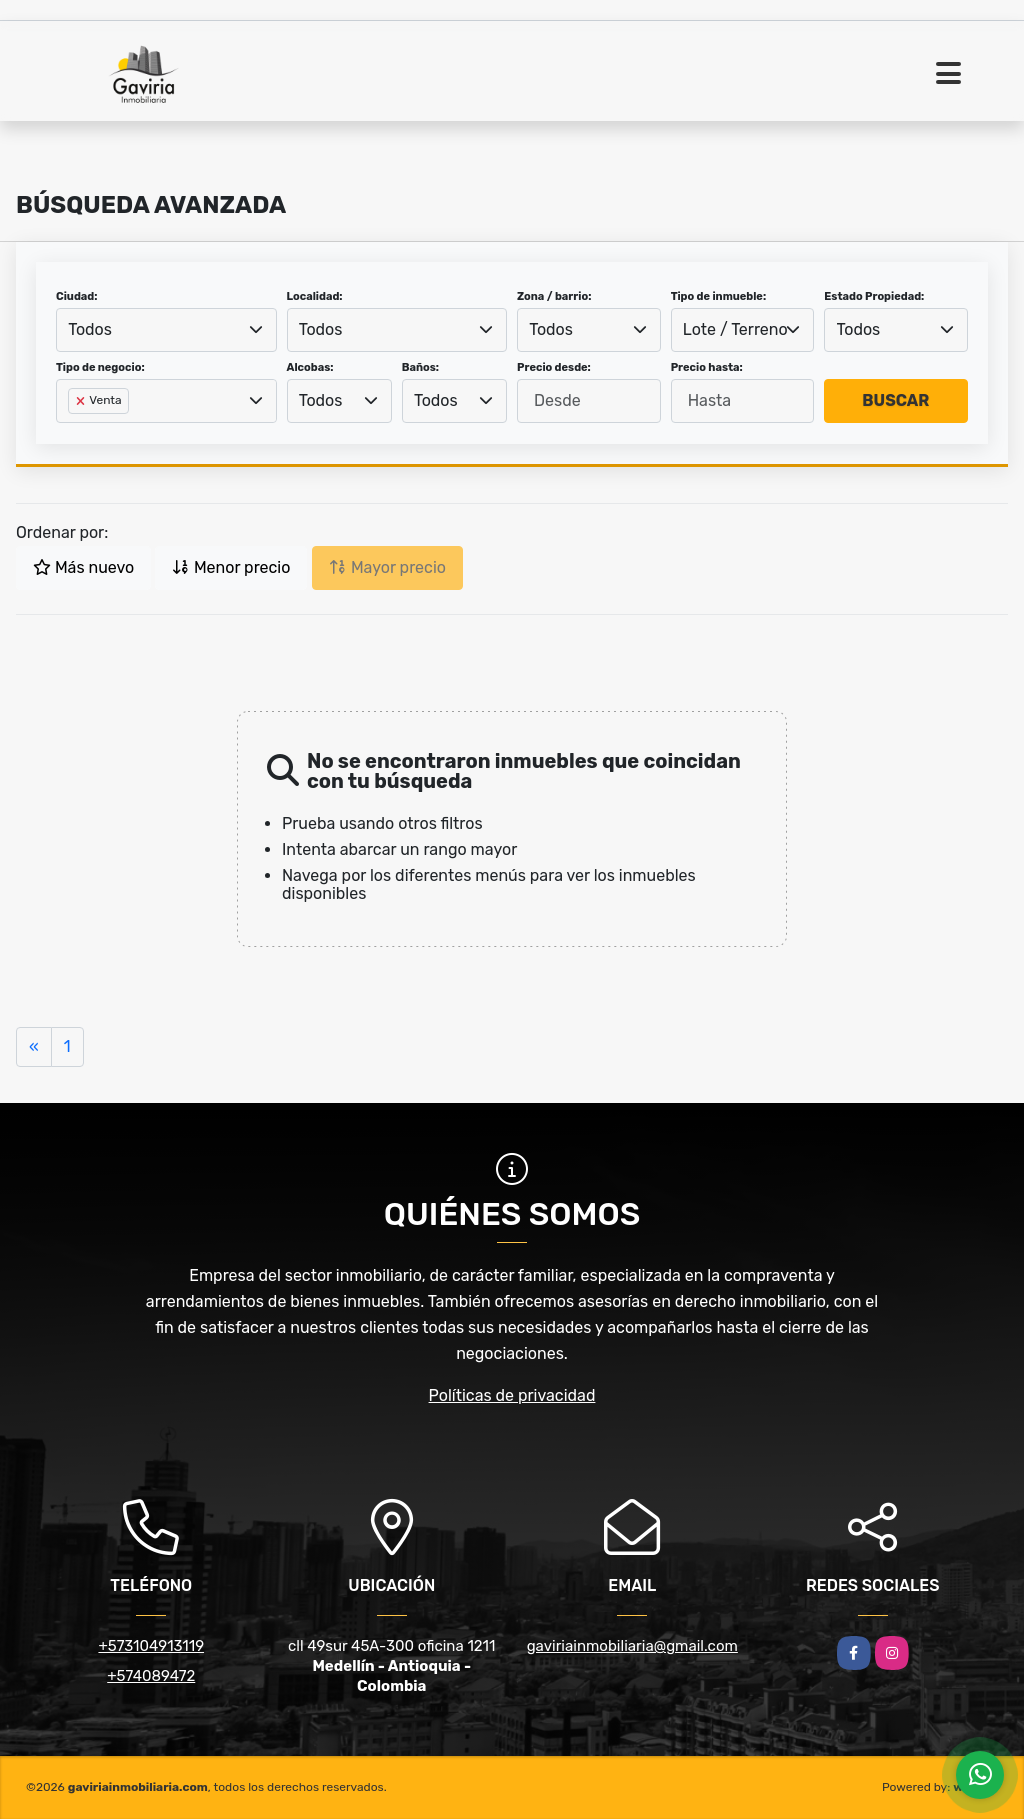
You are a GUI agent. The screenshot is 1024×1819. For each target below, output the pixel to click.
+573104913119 (151, 1646)
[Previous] (34, 1047)
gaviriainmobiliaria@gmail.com (632, 1646)
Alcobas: (310, 367)
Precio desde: (554, 367)
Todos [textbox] (90, 329)
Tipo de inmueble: (718, 296)
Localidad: (315, 296)
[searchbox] (74, 433)
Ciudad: (77, 296)
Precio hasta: (707, 367)
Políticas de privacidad (512, 1395)
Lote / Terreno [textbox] (735, 329)
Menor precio (231, 567)
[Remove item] (82, 401)
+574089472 (151, 1676)
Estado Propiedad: (874, 296)
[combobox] (166, 330)
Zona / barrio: (554, 296)
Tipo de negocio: (100, 367)
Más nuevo (83, 567)
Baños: (420, 367)
